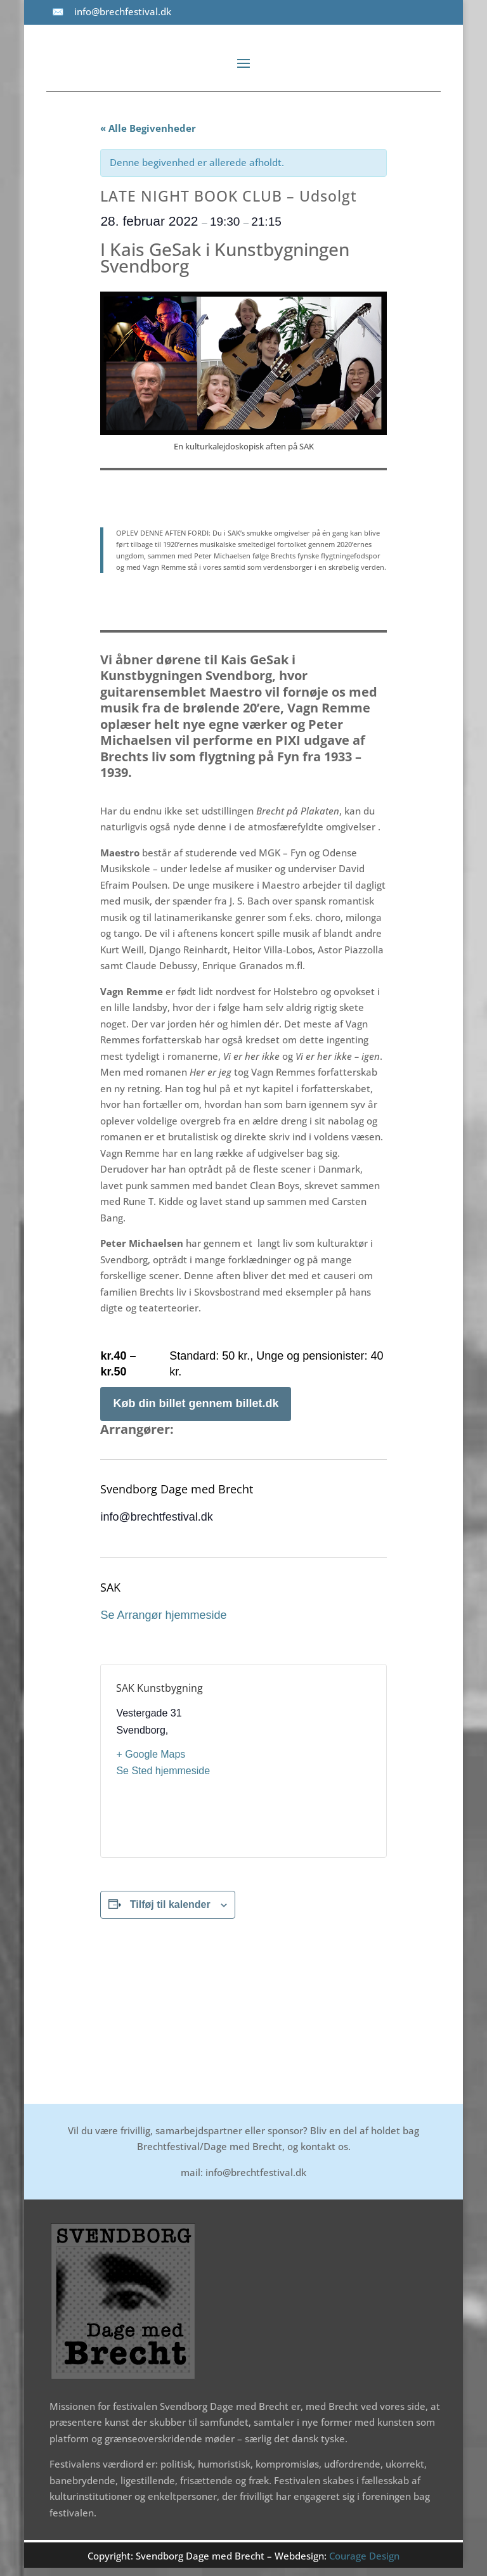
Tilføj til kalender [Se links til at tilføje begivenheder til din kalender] (170, 1904)
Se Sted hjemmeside (163, 1770)
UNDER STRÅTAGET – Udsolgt (165, 1989)
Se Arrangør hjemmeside (163, 1615)
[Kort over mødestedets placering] (308, 1761)
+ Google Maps (150, 1754)
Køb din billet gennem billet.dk (195, 1403)
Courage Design (364, 2555)
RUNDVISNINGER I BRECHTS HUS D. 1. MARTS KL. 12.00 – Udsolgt (331, 2002)
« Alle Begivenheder (148, 128)
